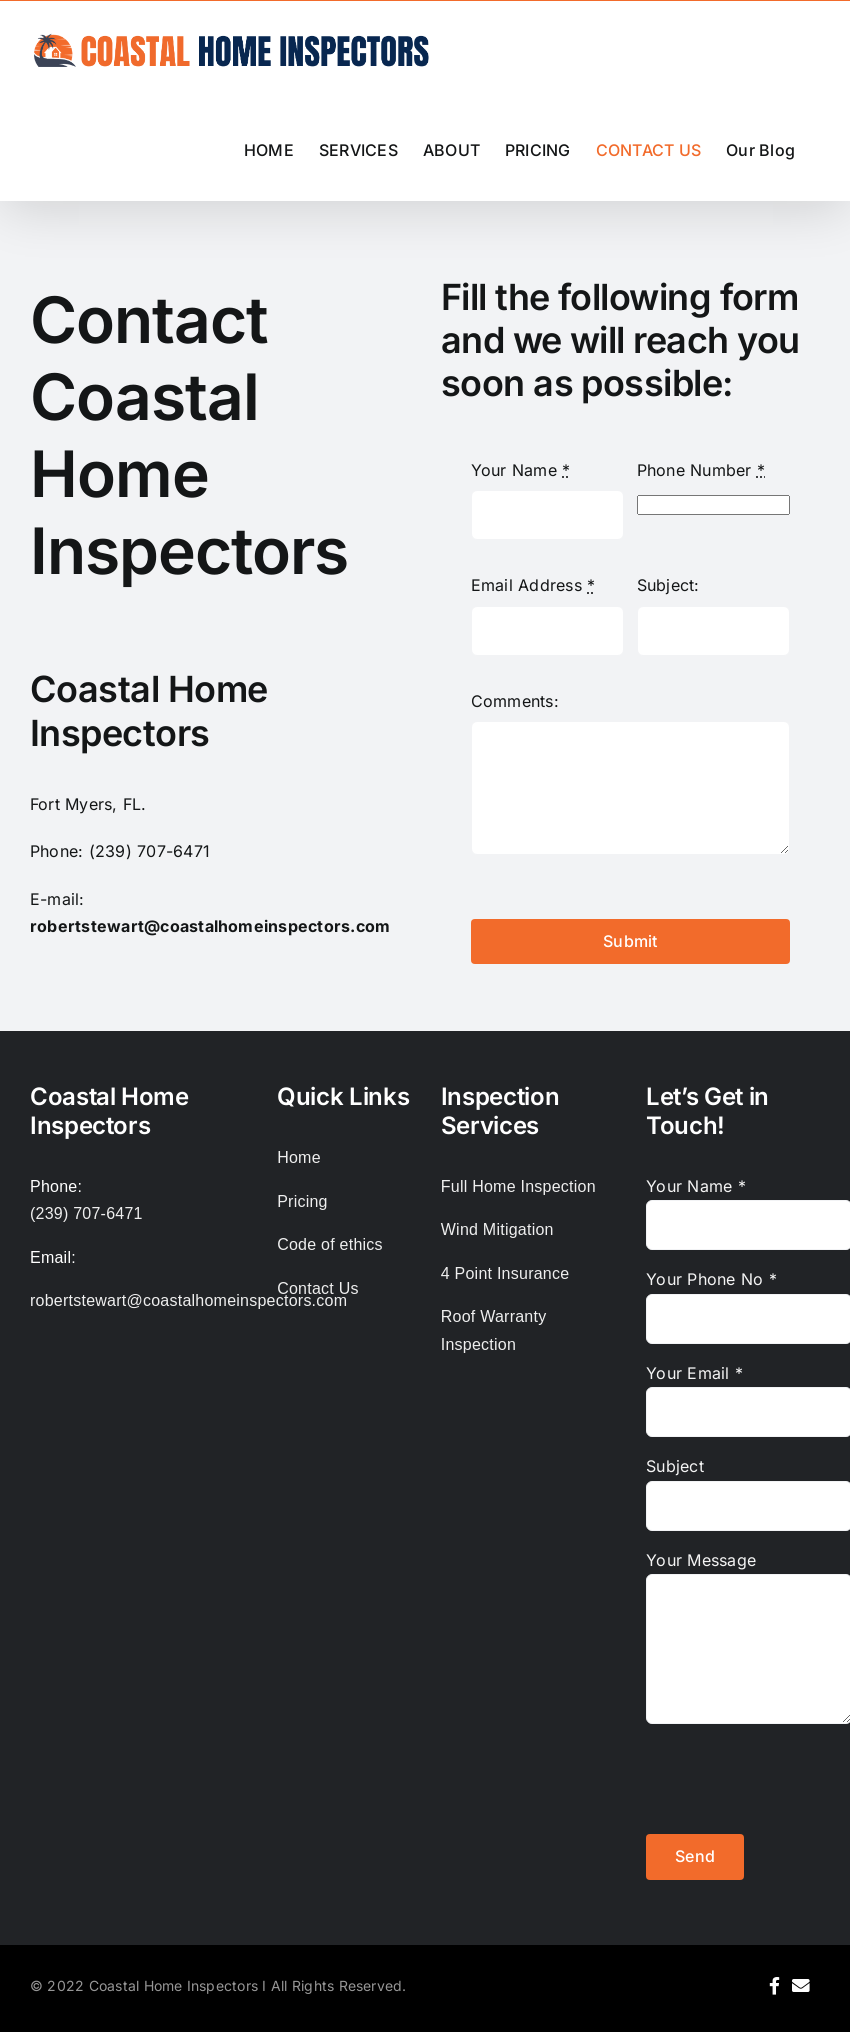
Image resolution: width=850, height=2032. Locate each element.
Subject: (668, 585)
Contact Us (318, 1288)
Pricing (302, 1201)
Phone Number (701, 470)
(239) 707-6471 (149, 851)
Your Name (521, 470)
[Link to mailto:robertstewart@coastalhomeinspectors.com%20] (801, 1985)
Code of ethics (330, 1244)
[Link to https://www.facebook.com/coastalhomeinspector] (774, 1985)
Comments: (515, 701)
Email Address (533, 585)
